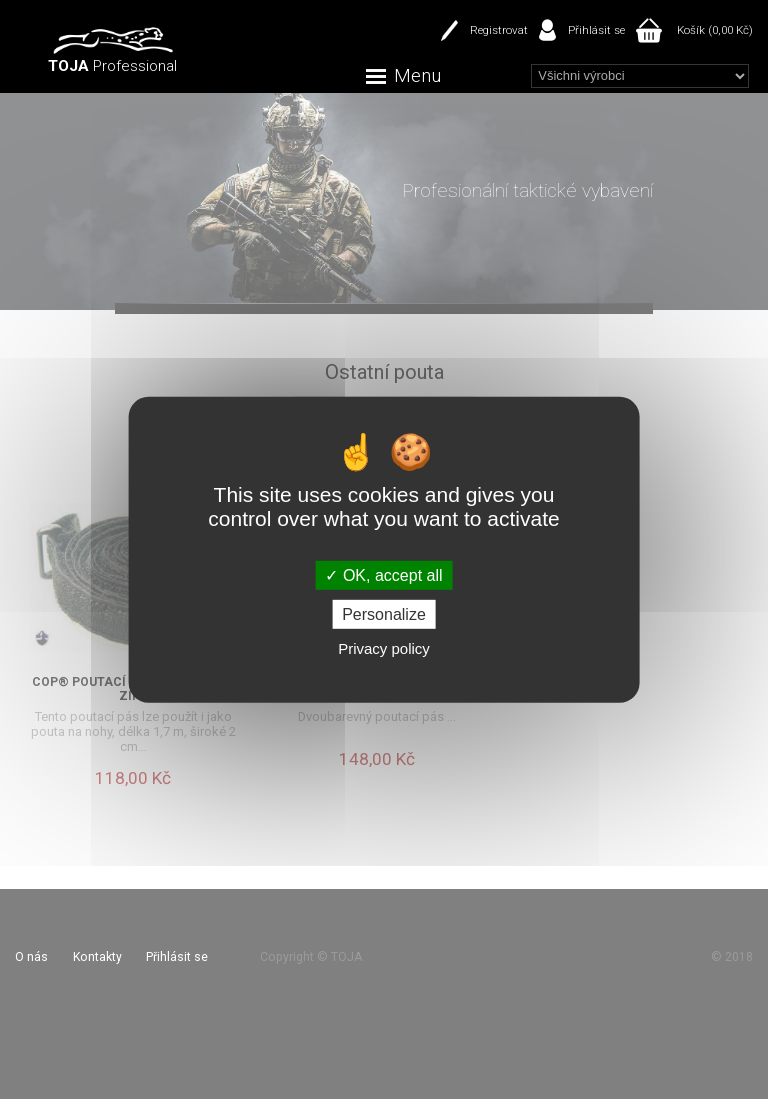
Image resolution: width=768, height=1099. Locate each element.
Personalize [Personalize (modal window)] (384, 614)
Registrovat (499, 30)
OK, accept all (383, 574)
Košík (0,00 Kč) (715, 30)
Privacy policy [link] (384, 648)
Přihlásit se (596, 30)
